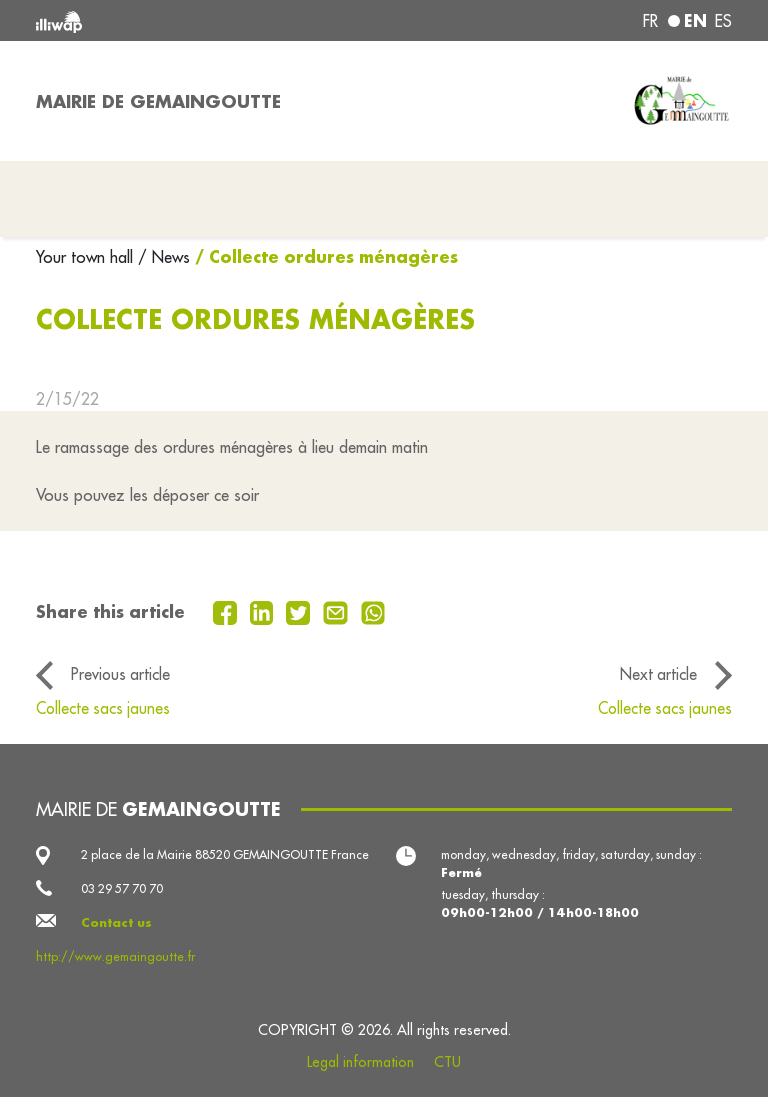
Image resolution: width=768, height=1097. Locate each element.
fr (650, 21)
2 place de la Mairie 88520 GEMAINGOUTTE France (225, 854)
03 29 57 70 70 (122, 888)
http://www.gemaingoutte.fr (115, 956)
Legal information (360, 1062)
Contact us (116, 922)
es (723, 21)
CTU (447, 1062)
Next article (658, 674)
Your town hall (87, 257)
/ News (164, 257)
